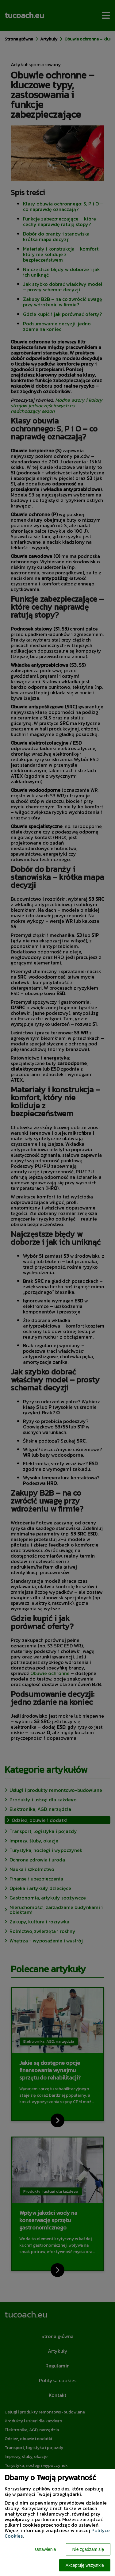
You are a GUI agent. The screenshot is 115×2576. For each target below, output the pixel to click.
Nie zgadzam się (88, 2549)
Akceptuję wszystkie (85, 2565)
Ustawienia (45, 2549)
